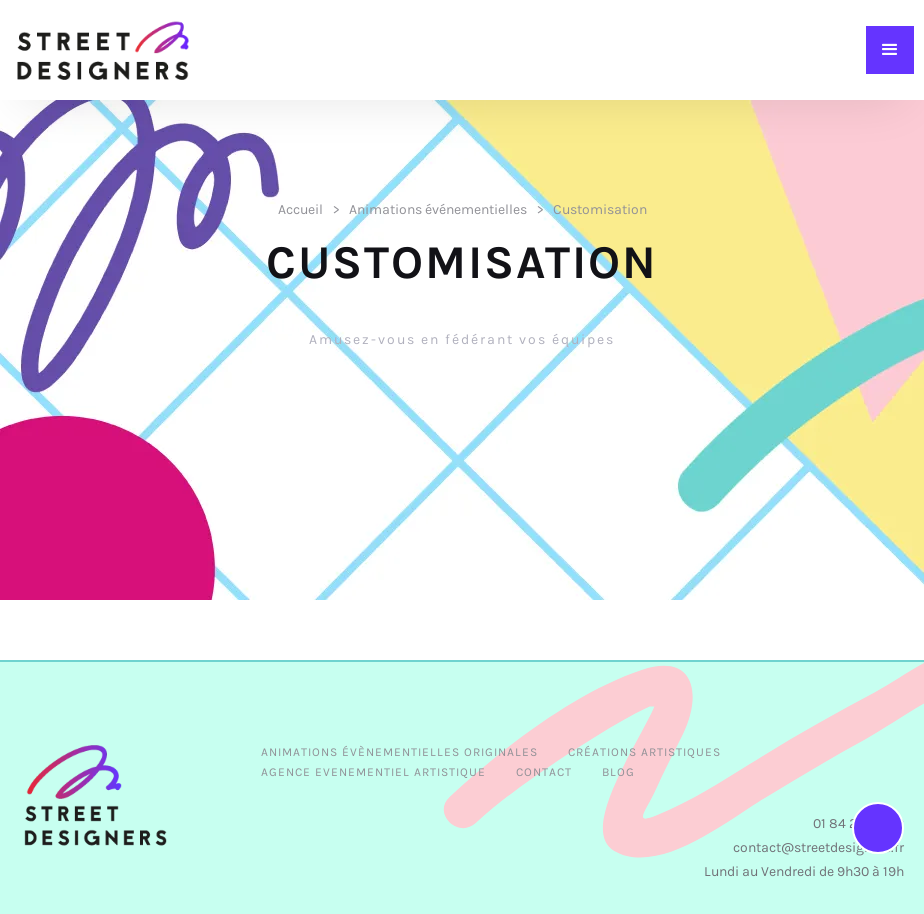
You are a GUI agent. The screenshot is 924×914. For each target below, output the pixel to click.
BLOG (618, 772)
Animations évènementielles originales (399, 752)
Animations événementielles (438, 209)
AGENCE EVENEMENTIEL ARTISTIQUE (373, 772)
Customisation (600, 209)
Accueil (300, 209)
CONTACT (544, 772)
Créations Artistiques (644, 752)
